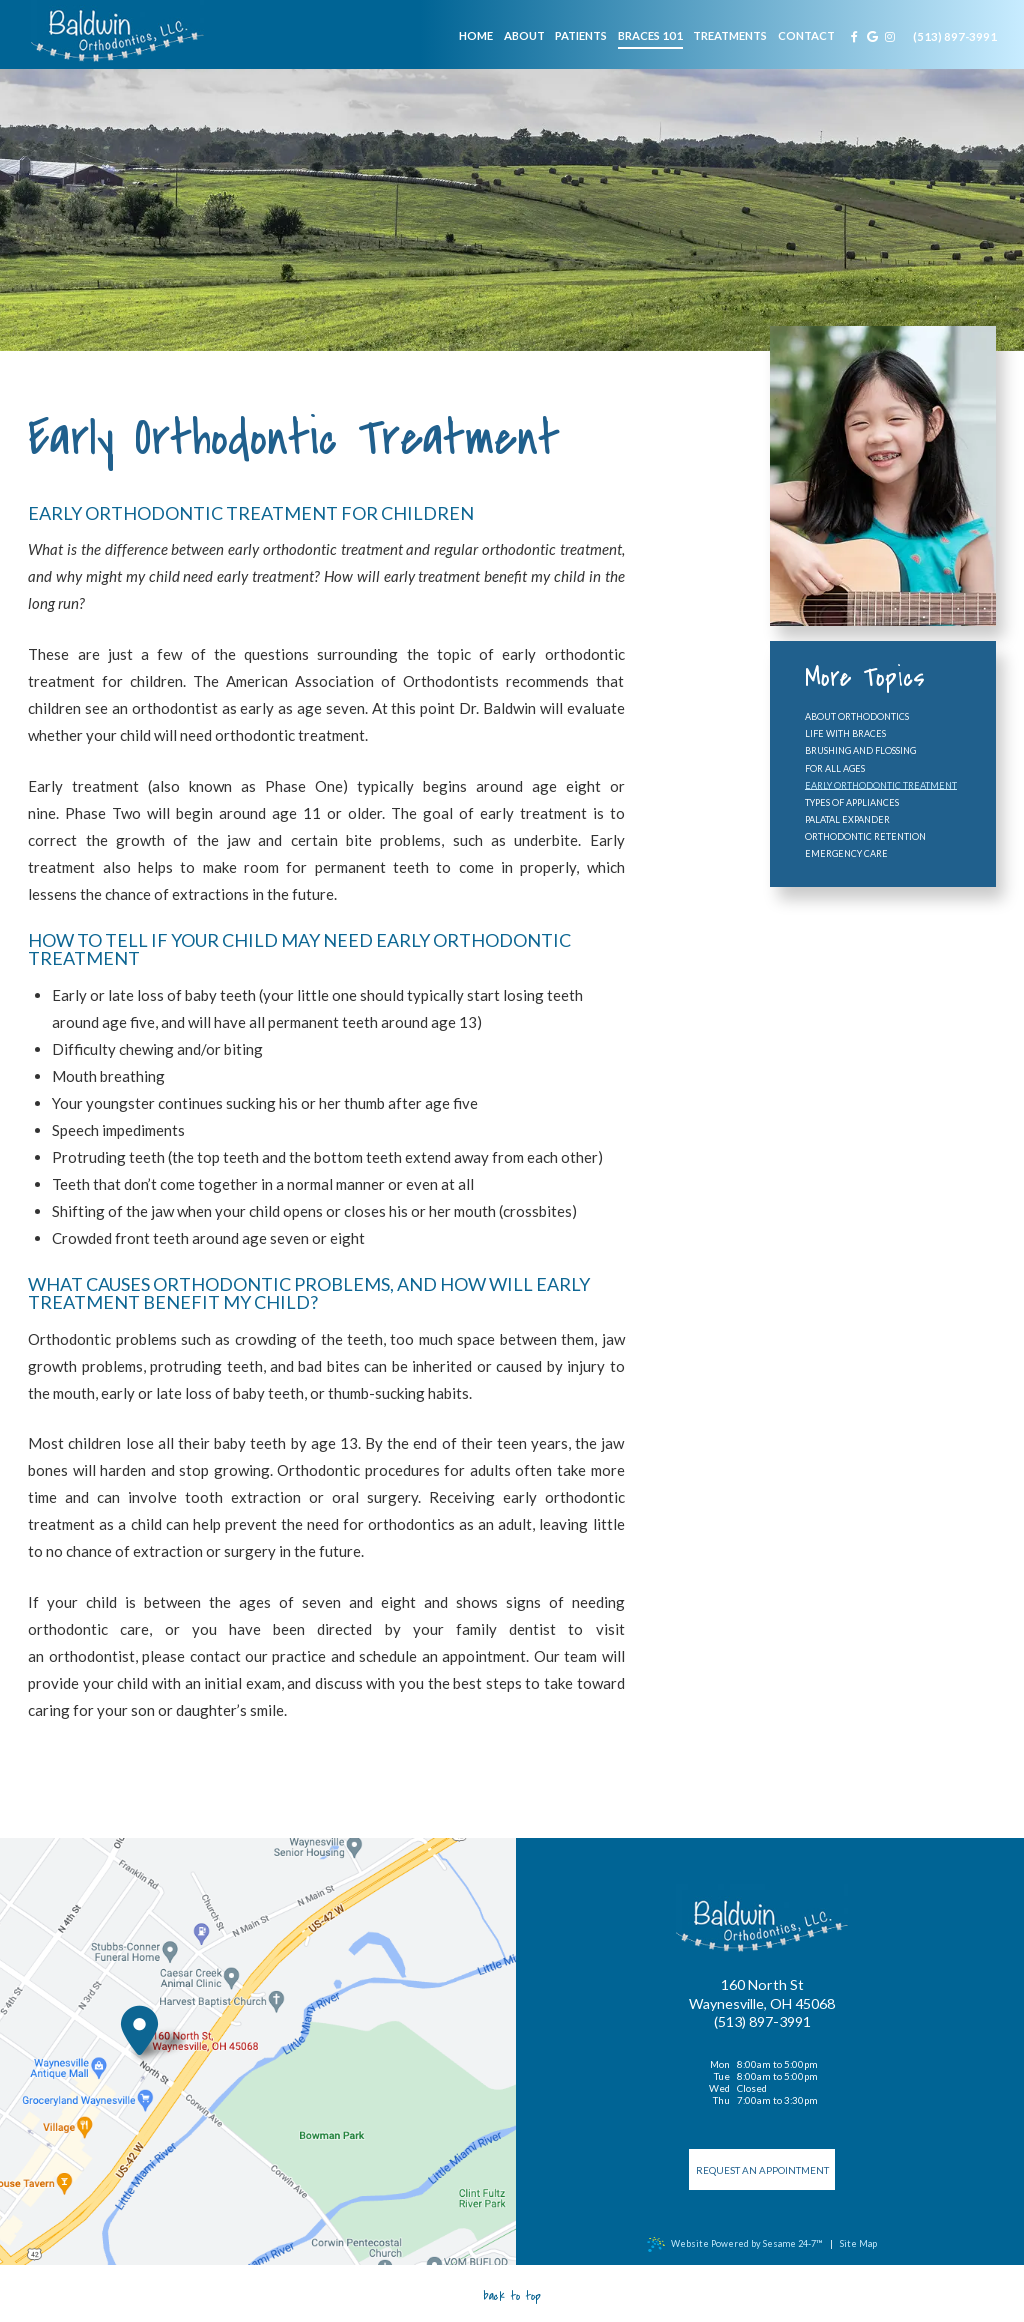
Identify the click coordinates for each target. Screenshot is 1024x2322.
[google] (873, 36)
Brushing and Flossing (860, 750)
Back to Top (512, 2296)
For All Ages (835, 768)
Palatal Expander (847, 819)
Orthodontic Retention (865, 836)
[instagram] (890, 36)
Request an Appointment (762, 2170)
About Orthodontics (857, 716)
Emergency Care (846, 853)
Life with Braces (845, 733)
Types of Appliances (852, 802)
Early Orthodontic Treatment (881, 785)
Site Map (858, 2243)
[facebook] (855, 36)
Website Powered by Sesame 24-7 (734, 2244)
